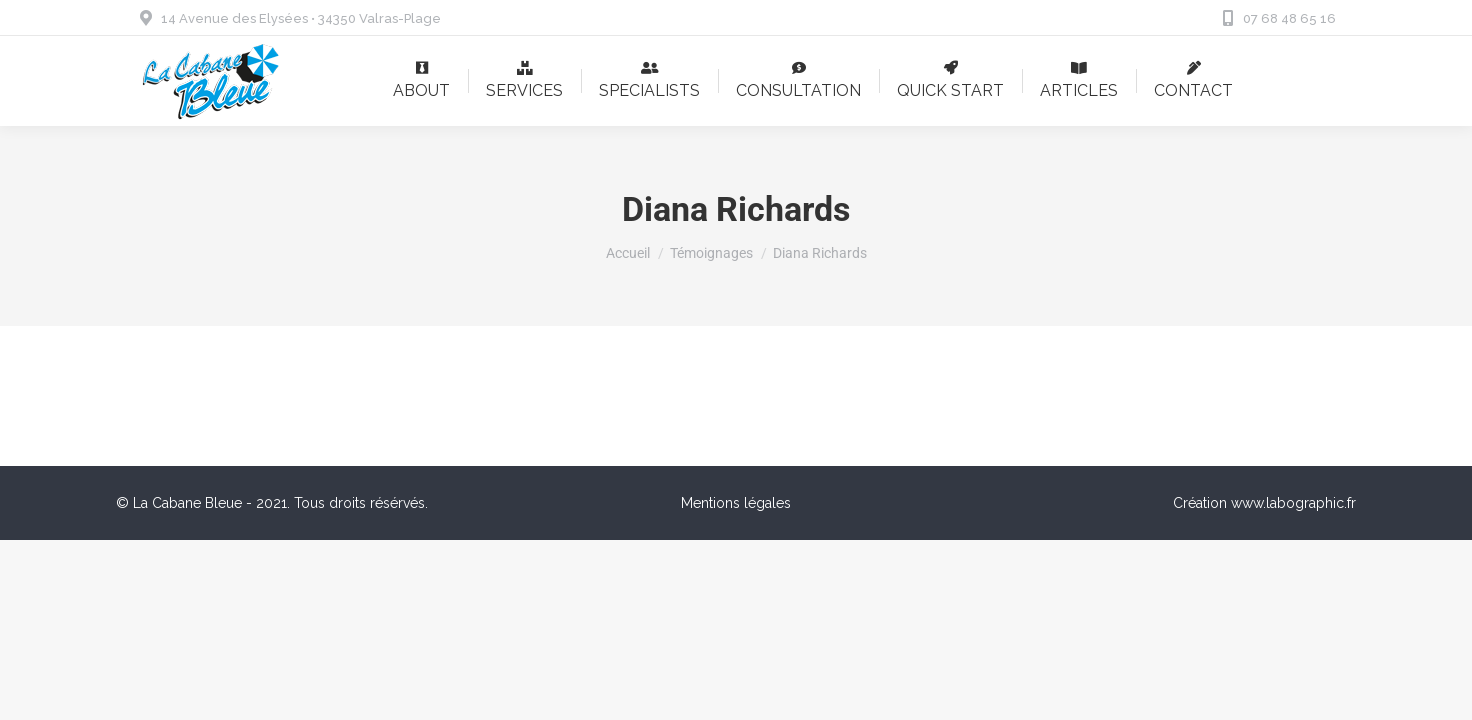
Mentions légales (736, 503)
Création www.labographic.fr (1264, 503)
